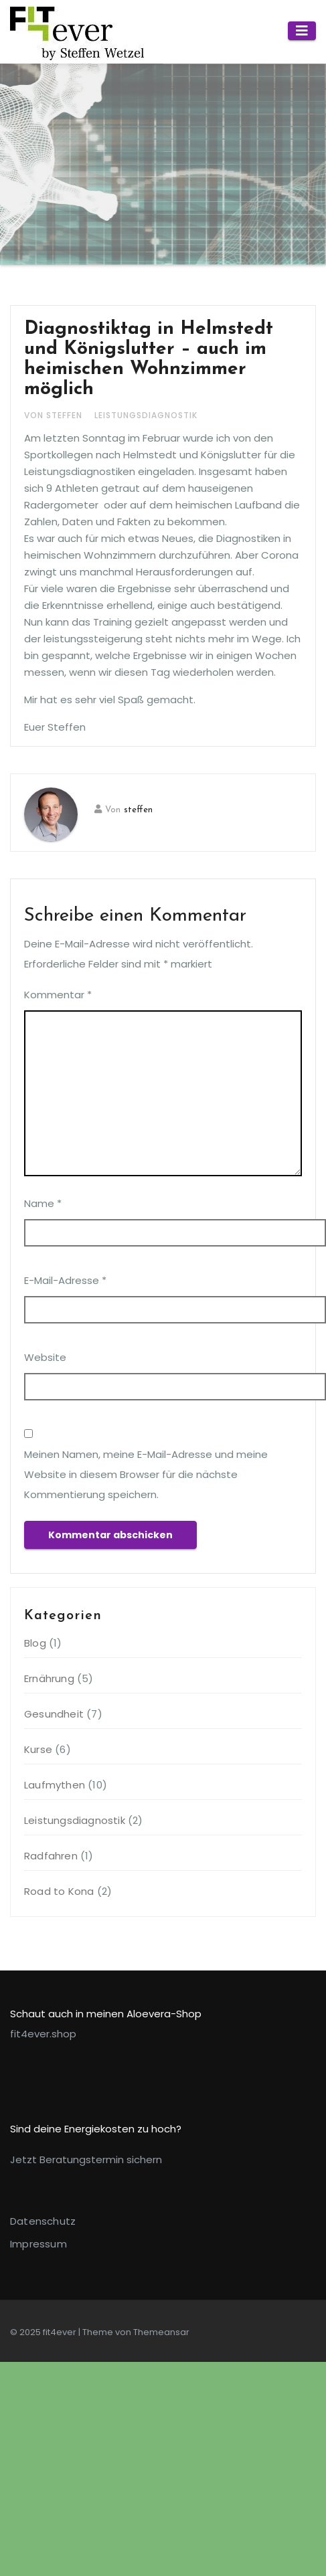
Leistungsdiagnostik (145, 415)
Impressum (38, 2244)
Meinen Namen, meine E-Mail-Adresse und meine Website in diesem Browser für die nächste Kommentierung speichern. (146, 1474)
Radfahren (51, 1856)
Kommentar (58, 995)
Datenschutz (43, 2221)
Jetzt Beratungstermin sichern (86, 2159)
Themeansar (161, 2332)
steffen (138, 810)
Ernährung (49, 1678)
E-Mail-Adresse (65, 1280)
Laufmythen (54, 1785)
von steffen (54, 415)
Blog (35, 1643)
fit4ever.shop (43, 2034)
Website (45, 1357)
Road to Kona (59, 1891)
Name (43, 1203)
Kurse (38, 1749)
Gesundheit (54, 1714)
